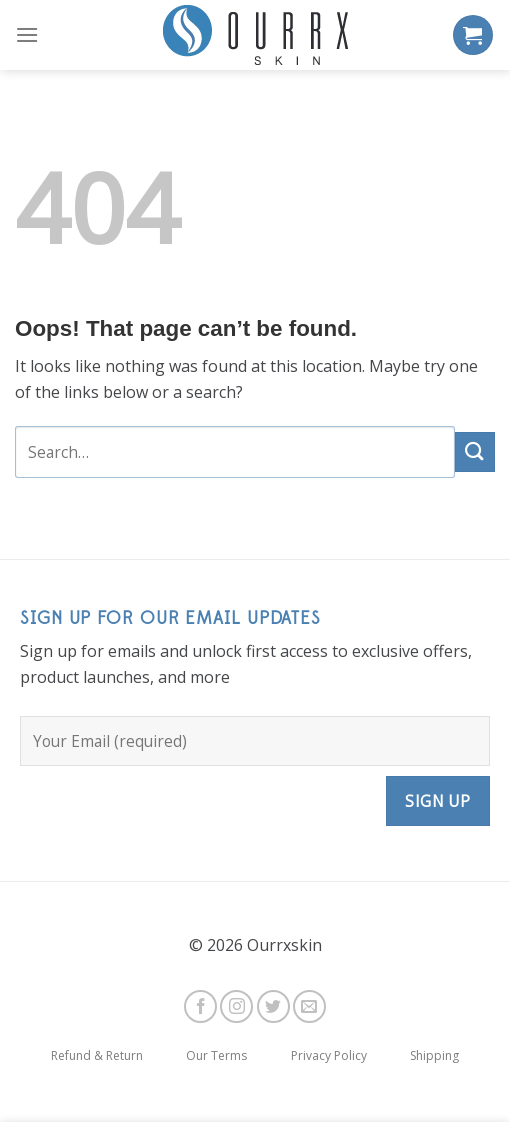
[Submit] (475, 451)
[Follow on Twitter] (273, 1006)
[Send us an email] (309, 1006)
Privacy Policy (329, 1055)
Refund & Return (97, 1055)
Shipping (434, 1055)
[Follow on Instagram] (236, 1006)
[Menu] (27, 34)
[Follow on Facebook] (200, 1006)
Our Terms (216, 1055)
